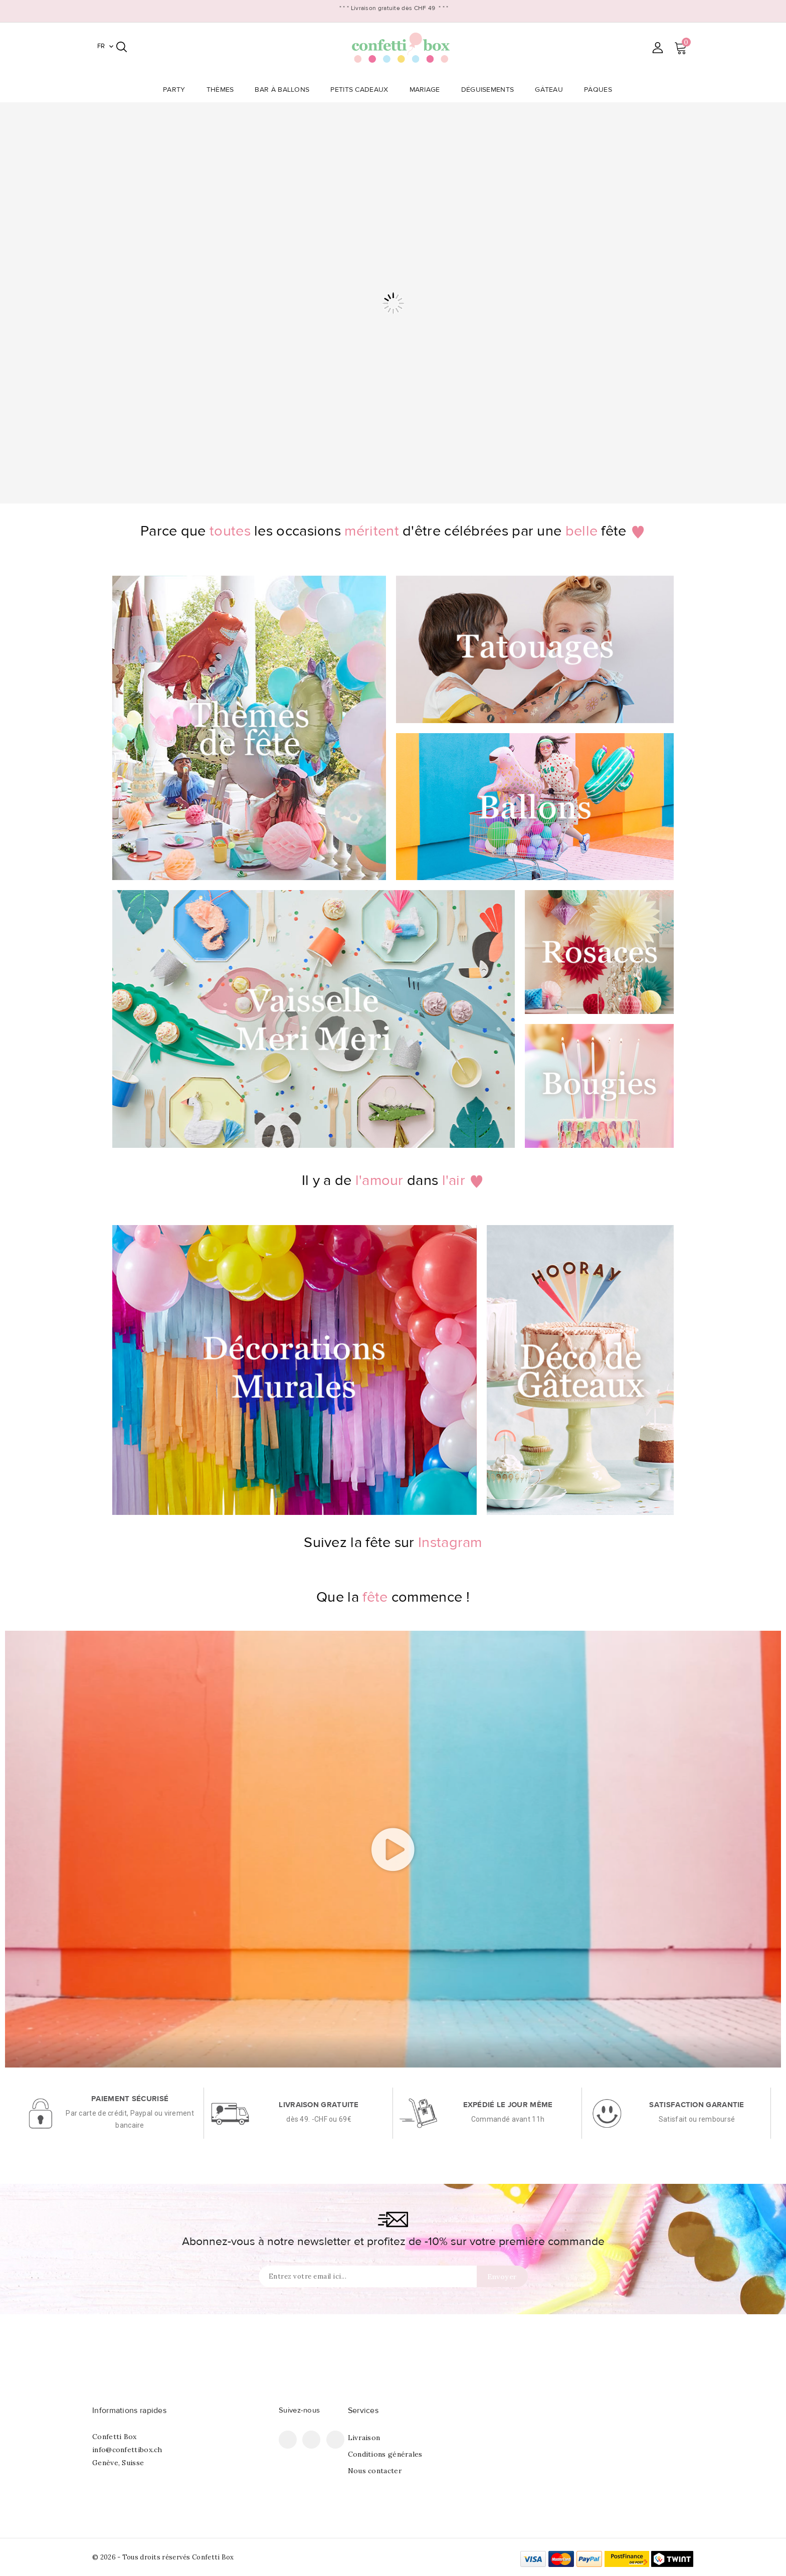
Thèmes (223, 90)
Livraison (364, 2437)
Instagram (335, 2440)
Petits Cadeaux (362, 90)
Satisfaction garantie (696, 2105)
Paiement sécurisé (129, 2099)
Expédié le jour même (508, 2105)
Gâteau (552, 90)
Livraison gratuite (318, 2105)
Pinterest (311, 2440)
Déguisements (490, 90)
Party (177, 90)
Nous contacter (375, 2470)
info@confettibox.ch (127, 2449)
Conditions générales (385, 2454)
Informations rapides (129, 2411)
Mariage (428, 90)
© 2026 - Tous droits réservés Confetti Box (163, 2557)
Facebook (288, 2440)
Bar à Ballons (285, 90)
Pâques (601, 90)
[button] (393, 1849)
